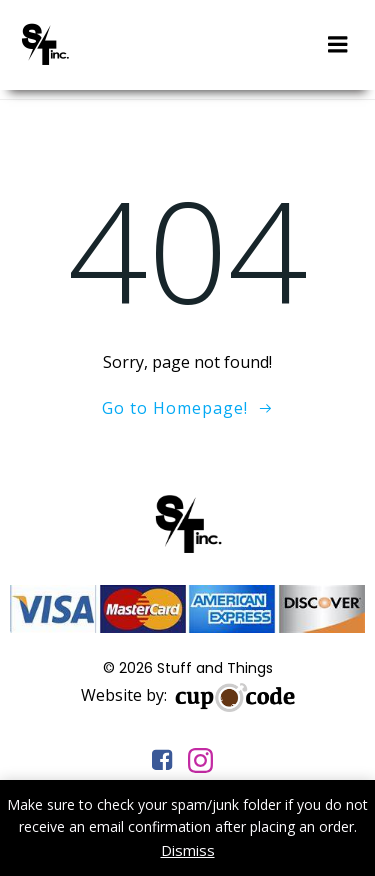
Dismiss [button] (188, 850)
